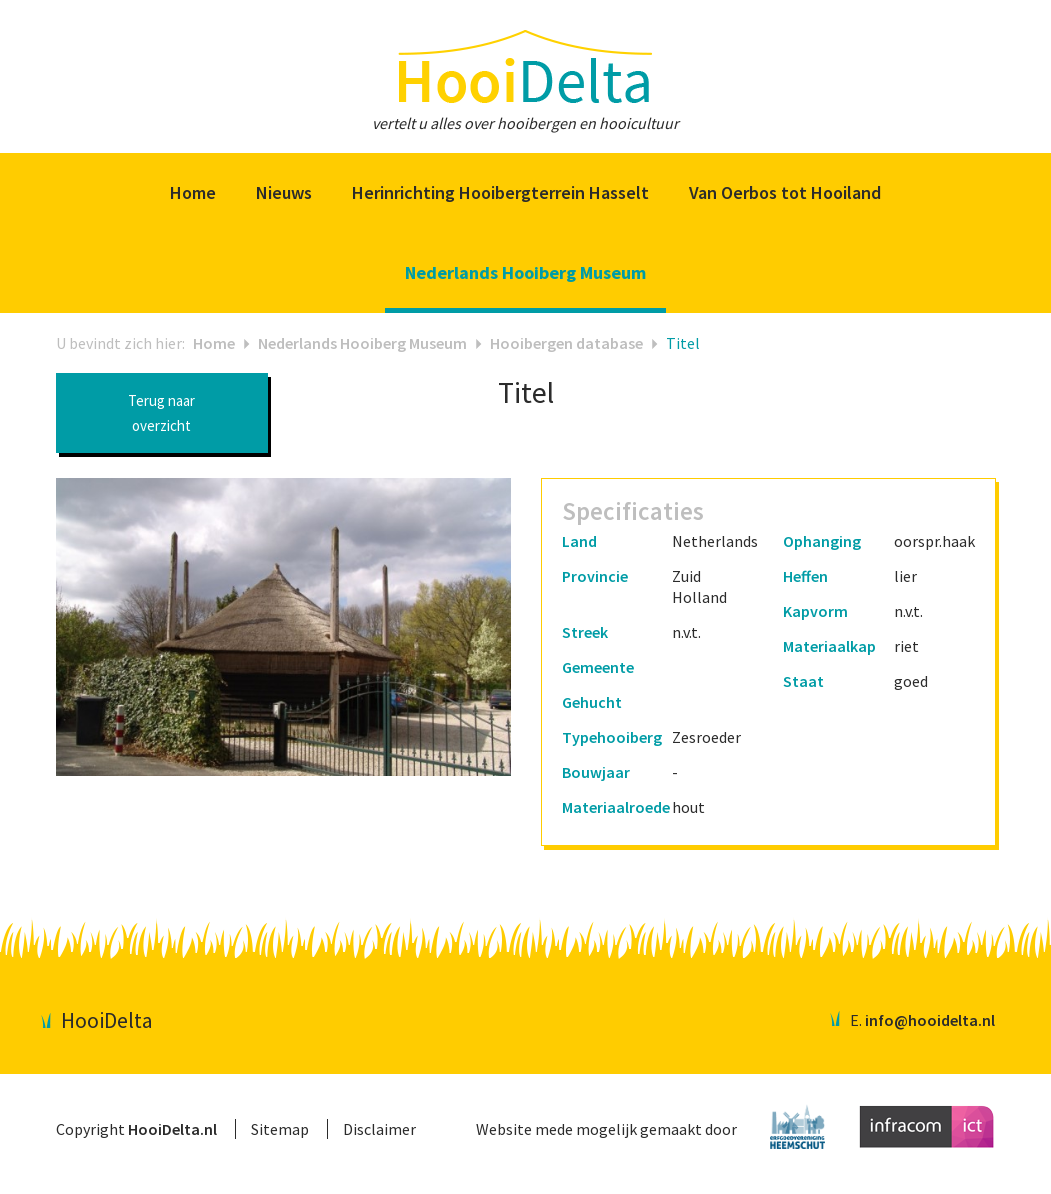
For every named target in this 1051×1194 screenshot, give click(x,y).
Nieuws (284, 192)
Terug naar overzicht (161, 413)
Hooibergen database (566, 343)
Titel (683, 343)
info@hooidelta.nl (930, 1020)
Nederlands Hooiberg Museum (362, 343)
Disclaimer (379, 1129)
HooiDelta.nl (172, 1129)
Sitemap (280, 1129)
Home (193, 192)
